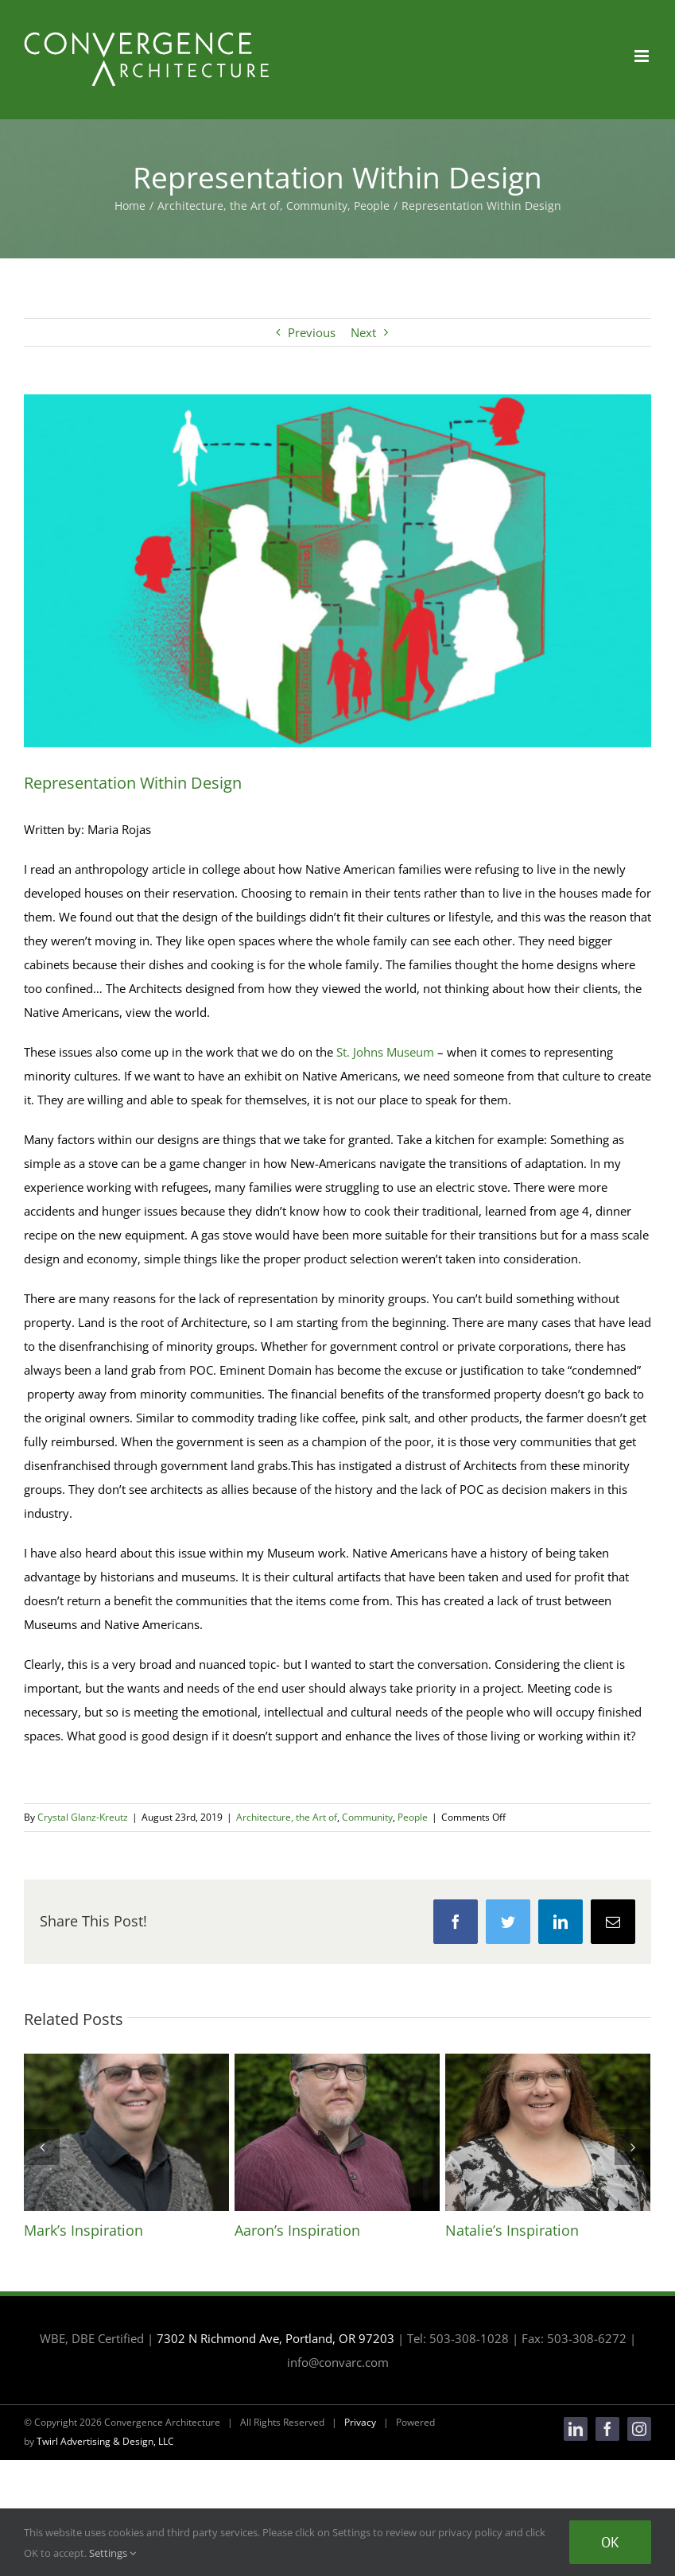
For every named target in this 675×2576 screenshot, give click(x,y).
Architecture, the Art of (286, 1817)
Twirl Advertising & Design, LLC (105, 2441)
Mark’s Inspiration (83, 2230)
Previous (312, 332)
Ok (610, 2542)
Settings (112, 2553)
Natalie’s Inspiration (512, 2230)
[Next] (632, 2147)
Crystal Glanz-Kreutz (82, 1817)
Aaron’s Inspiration (297, 2230)
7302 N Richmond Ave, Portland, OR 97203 (275, 2338)
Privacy (360, 2422)
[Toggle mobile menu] (642, 56)
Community (367, 1817)
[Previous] (42, 2147)
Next (363, 332)
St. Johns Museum (385, 1052)
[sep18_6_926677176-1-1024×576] (337, 570)
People (413, 1817)
